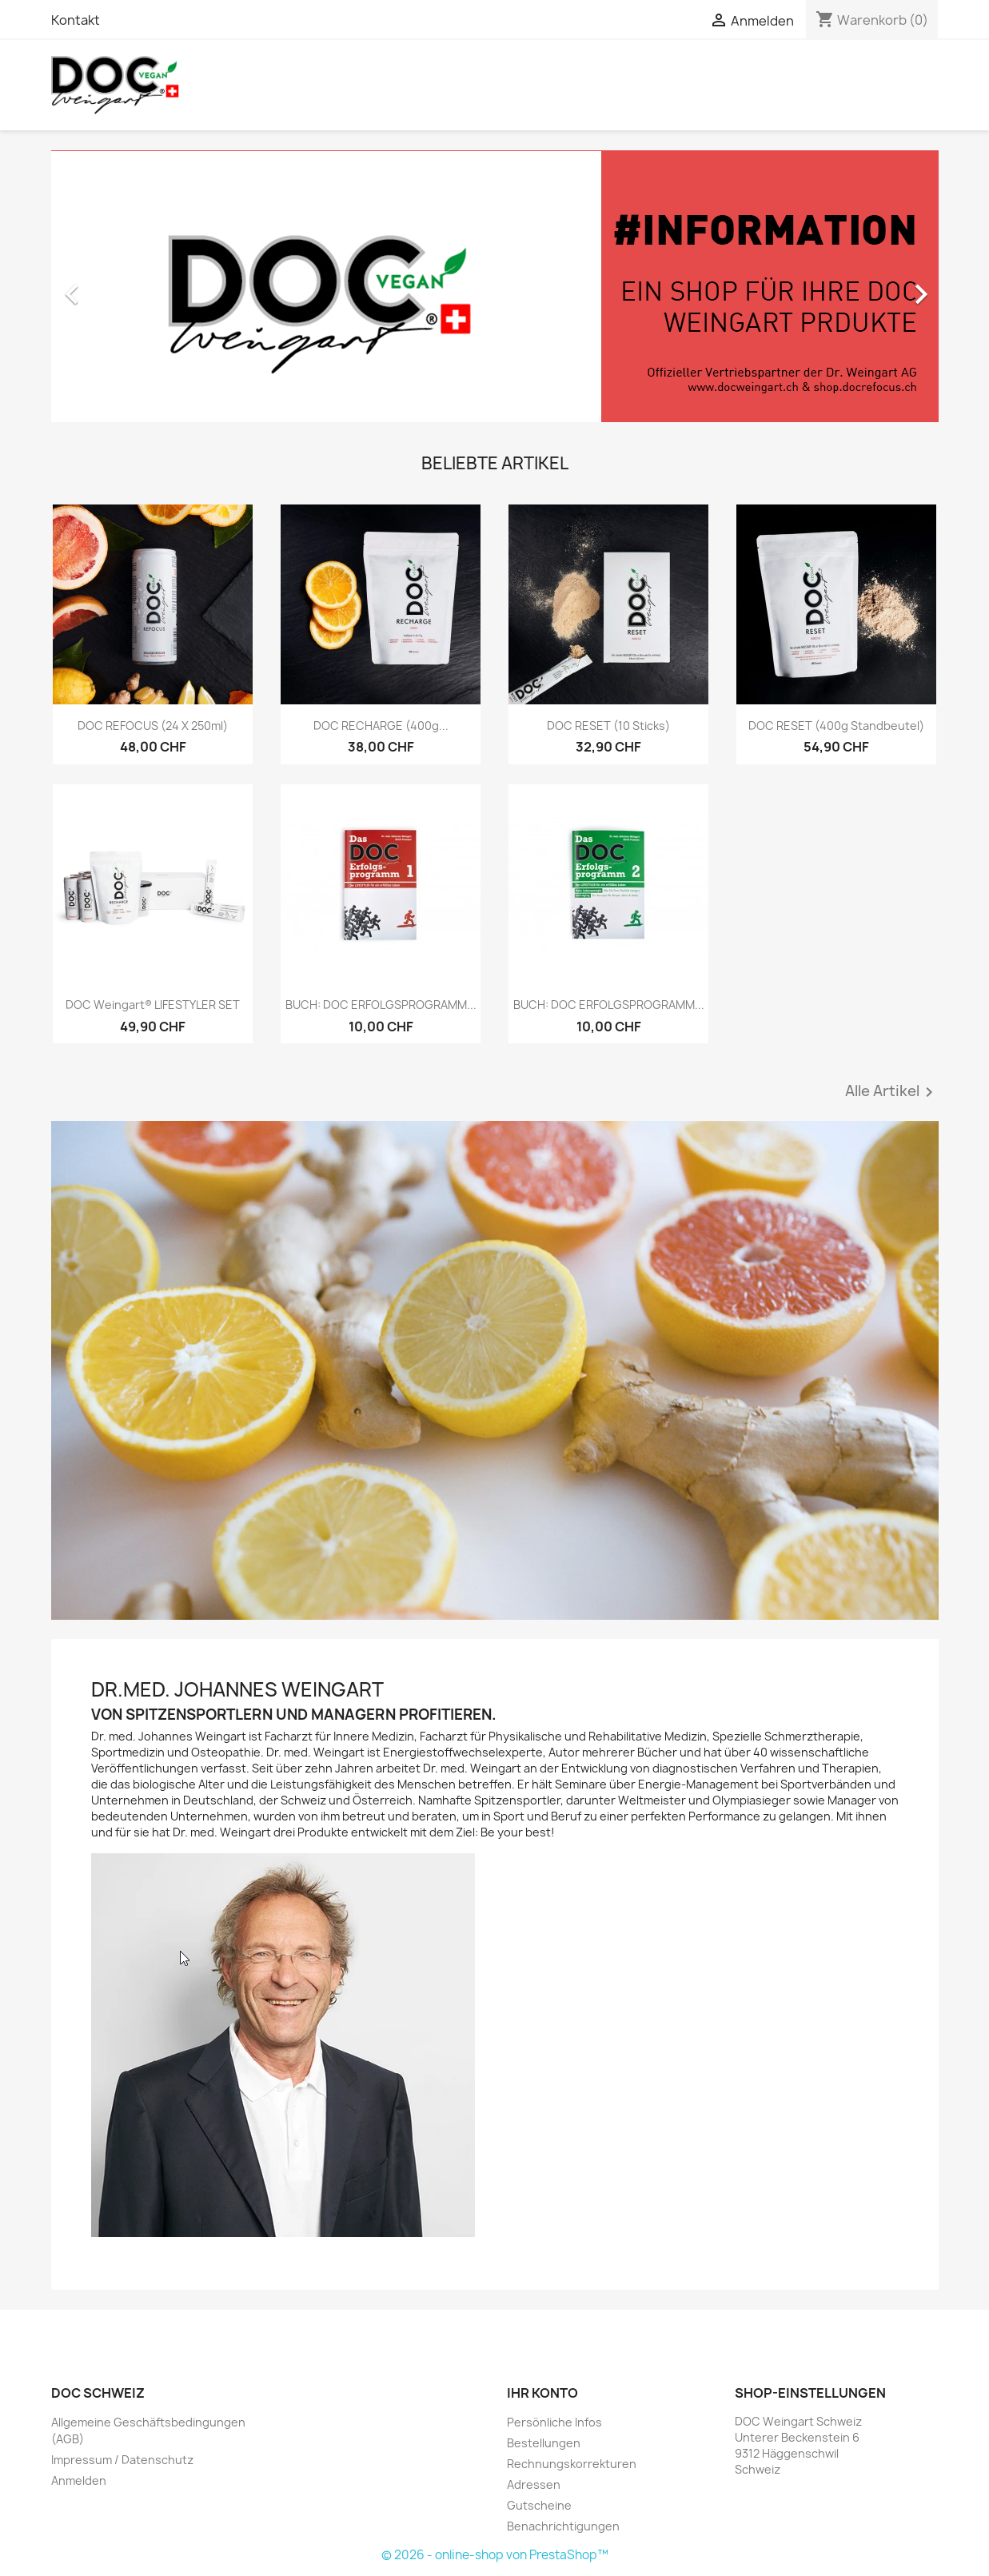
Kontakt (75, 20)
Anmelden (78, 2480)
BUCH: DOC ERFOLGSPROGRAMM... (381, 1004)
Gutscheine (539, 2505)
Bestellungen (543, 2442)
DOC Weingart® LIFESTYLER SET (153, 1004)
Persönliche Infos (554, 2422)
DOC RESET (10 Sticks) (608, 725)
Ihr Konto (542, 2393)
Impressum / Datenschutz (122, 2459)
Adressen (533, 2484)
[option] (495, 286)
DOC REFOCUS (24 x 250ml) (153, 725)
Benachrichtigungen (563, 2526)
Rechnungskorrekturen (571, 2463)
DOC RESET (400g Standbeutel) (836, 725)
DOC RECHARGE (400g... (381, 725)
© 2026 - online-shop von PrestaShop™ (494, 2554)
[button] (118, 286)
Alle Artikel (892, 1092)
